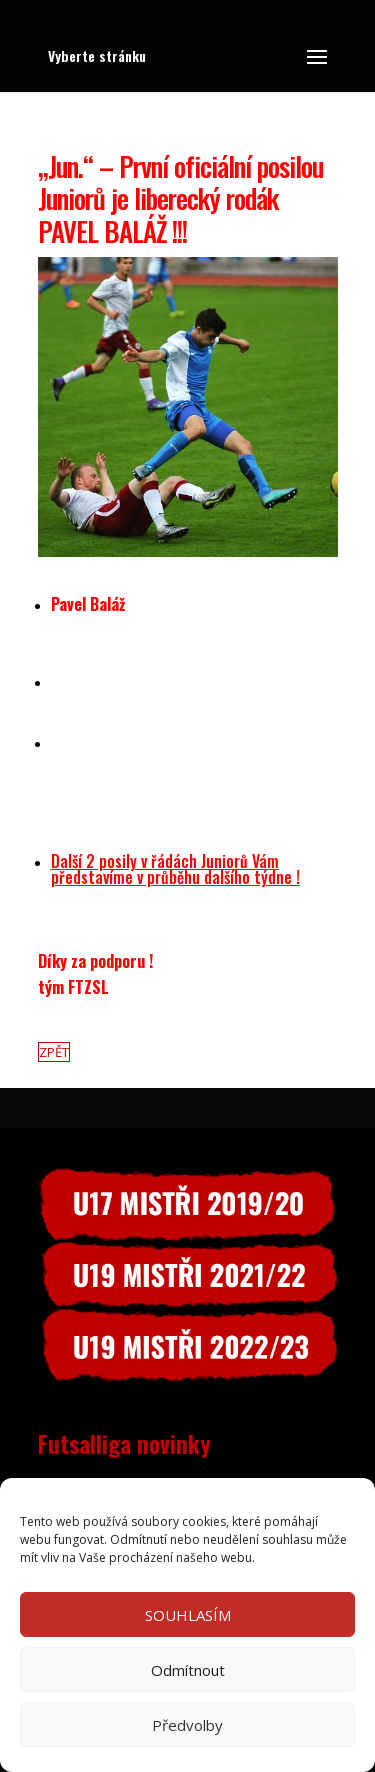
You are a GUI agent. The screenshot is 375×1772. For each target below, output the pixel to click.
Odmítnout (188, 1670)
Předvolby (187, 1725)
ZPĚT (54, 1052)
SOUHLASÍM (188, 1615)
